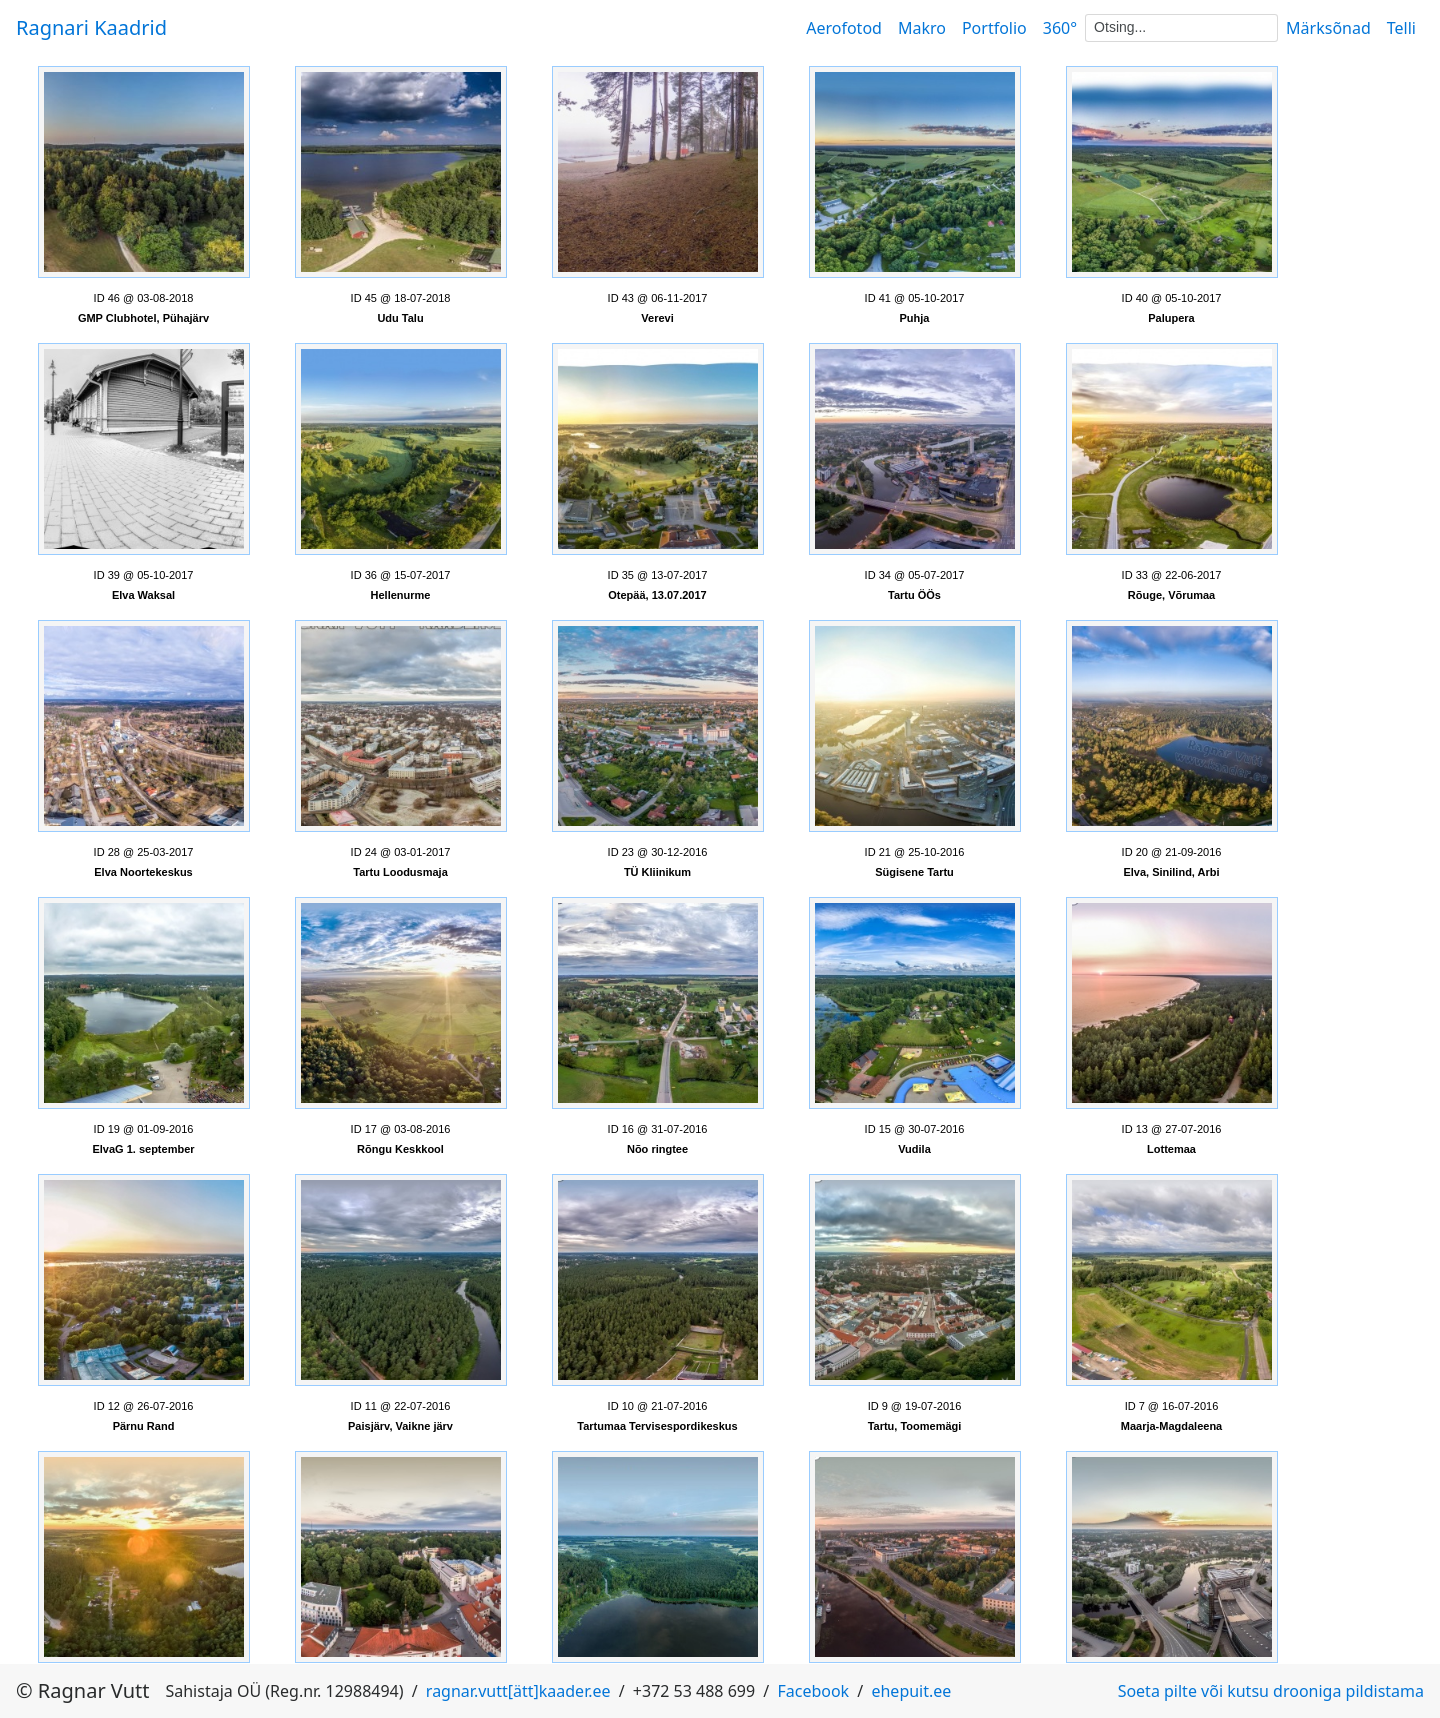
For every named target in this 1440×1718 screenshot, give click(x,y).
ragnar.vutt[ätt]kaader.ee (518, 1691)
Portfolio (994, 28)
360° (1060, 28)
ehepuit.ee (911, 1691)
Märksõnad (1328, 28)
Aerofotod (844, 28)
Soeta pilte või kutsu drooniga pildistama (1271, 1691)
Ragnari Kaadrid (91, 27)
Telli (1401, 28)
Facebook (813, 1691)
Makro (922, 28)
